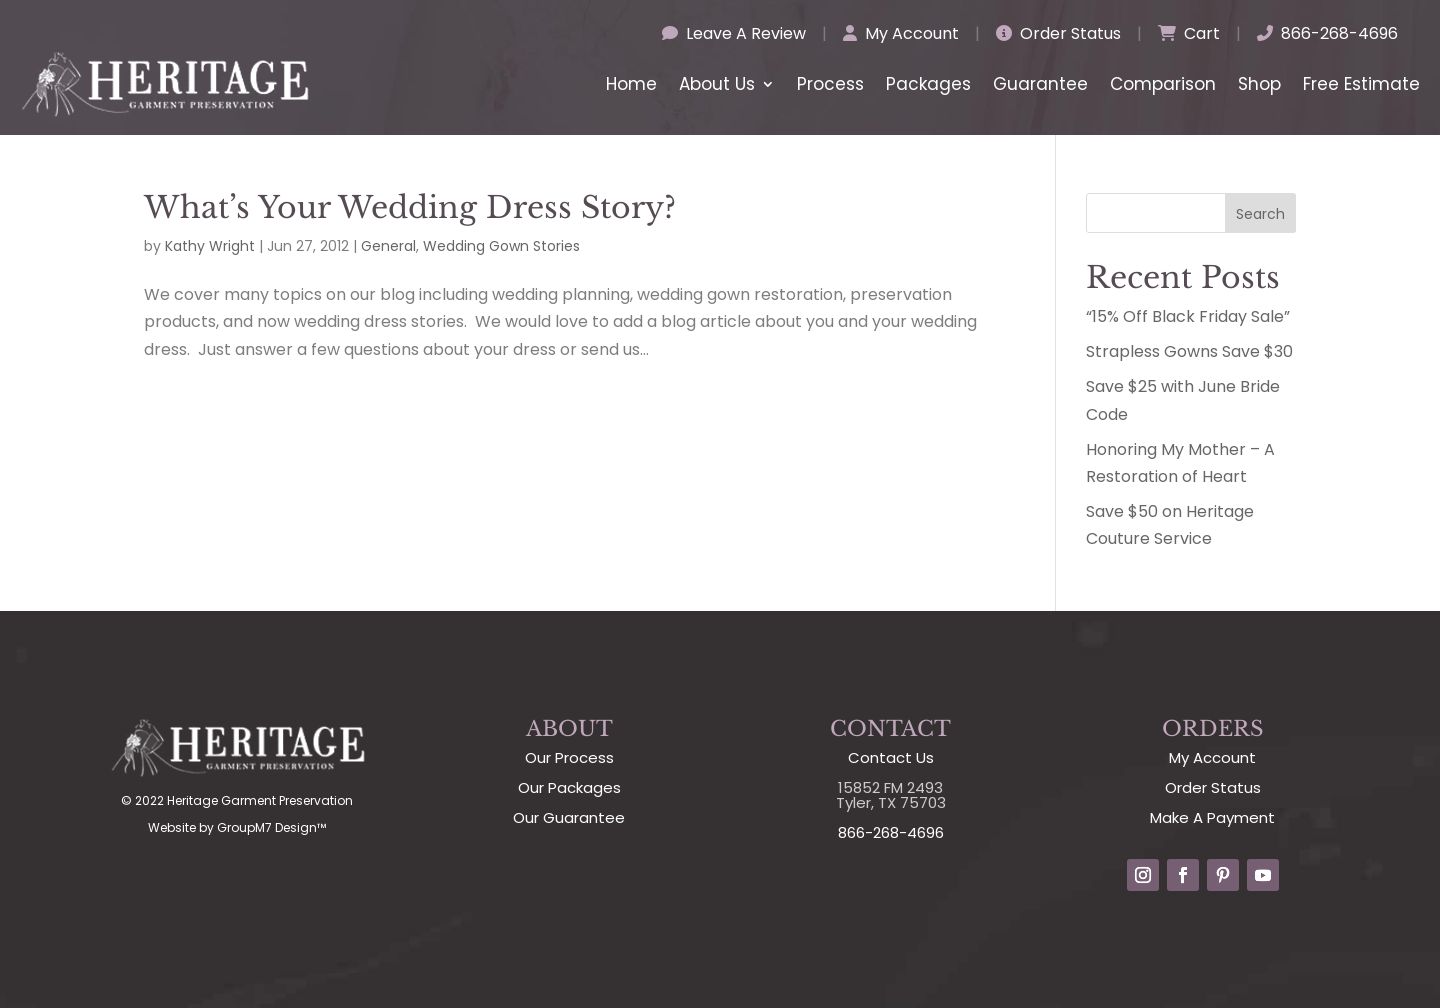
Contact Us (891, 757)
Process (830, 84)
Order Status (1058, 33)
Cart (1189, 33)
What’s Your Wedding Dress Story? (410, 207)
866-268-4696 (1327, 33)
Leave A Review (734, 33)
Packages (928, 84)
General (388, 246)
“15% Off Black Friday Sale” (1188, 316)
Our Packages (569, 787)
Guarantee (1040, 84)
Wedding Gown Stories (501, 246)
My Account (901, 33)
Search (1260, 214)
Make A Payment (1212, 817)
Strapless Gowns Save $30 (1189, 351)
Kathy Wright (210, 246)
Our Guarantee (569, 817)
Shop (1259, 84)
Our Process (569, 757)
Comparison (1163, 84)
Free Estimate (1361, 84)
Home (631, 84)
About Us (717, 84)
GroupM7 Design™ (271, 827)
